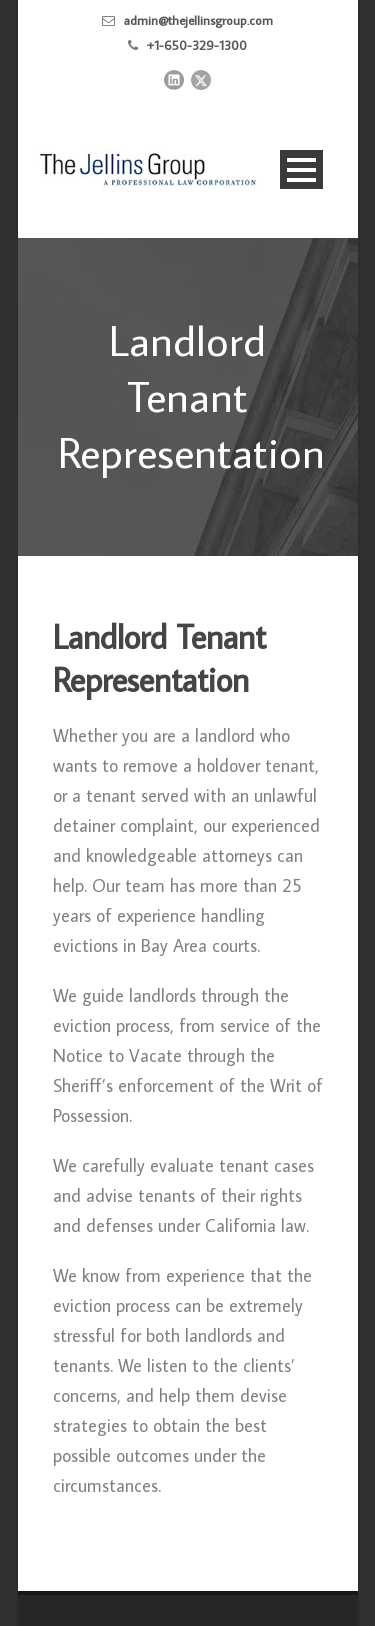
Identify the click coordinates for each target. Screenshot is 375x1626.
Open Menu (301, 169)
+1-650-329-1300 (197, 45)
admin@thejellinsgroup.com (198, 20)
